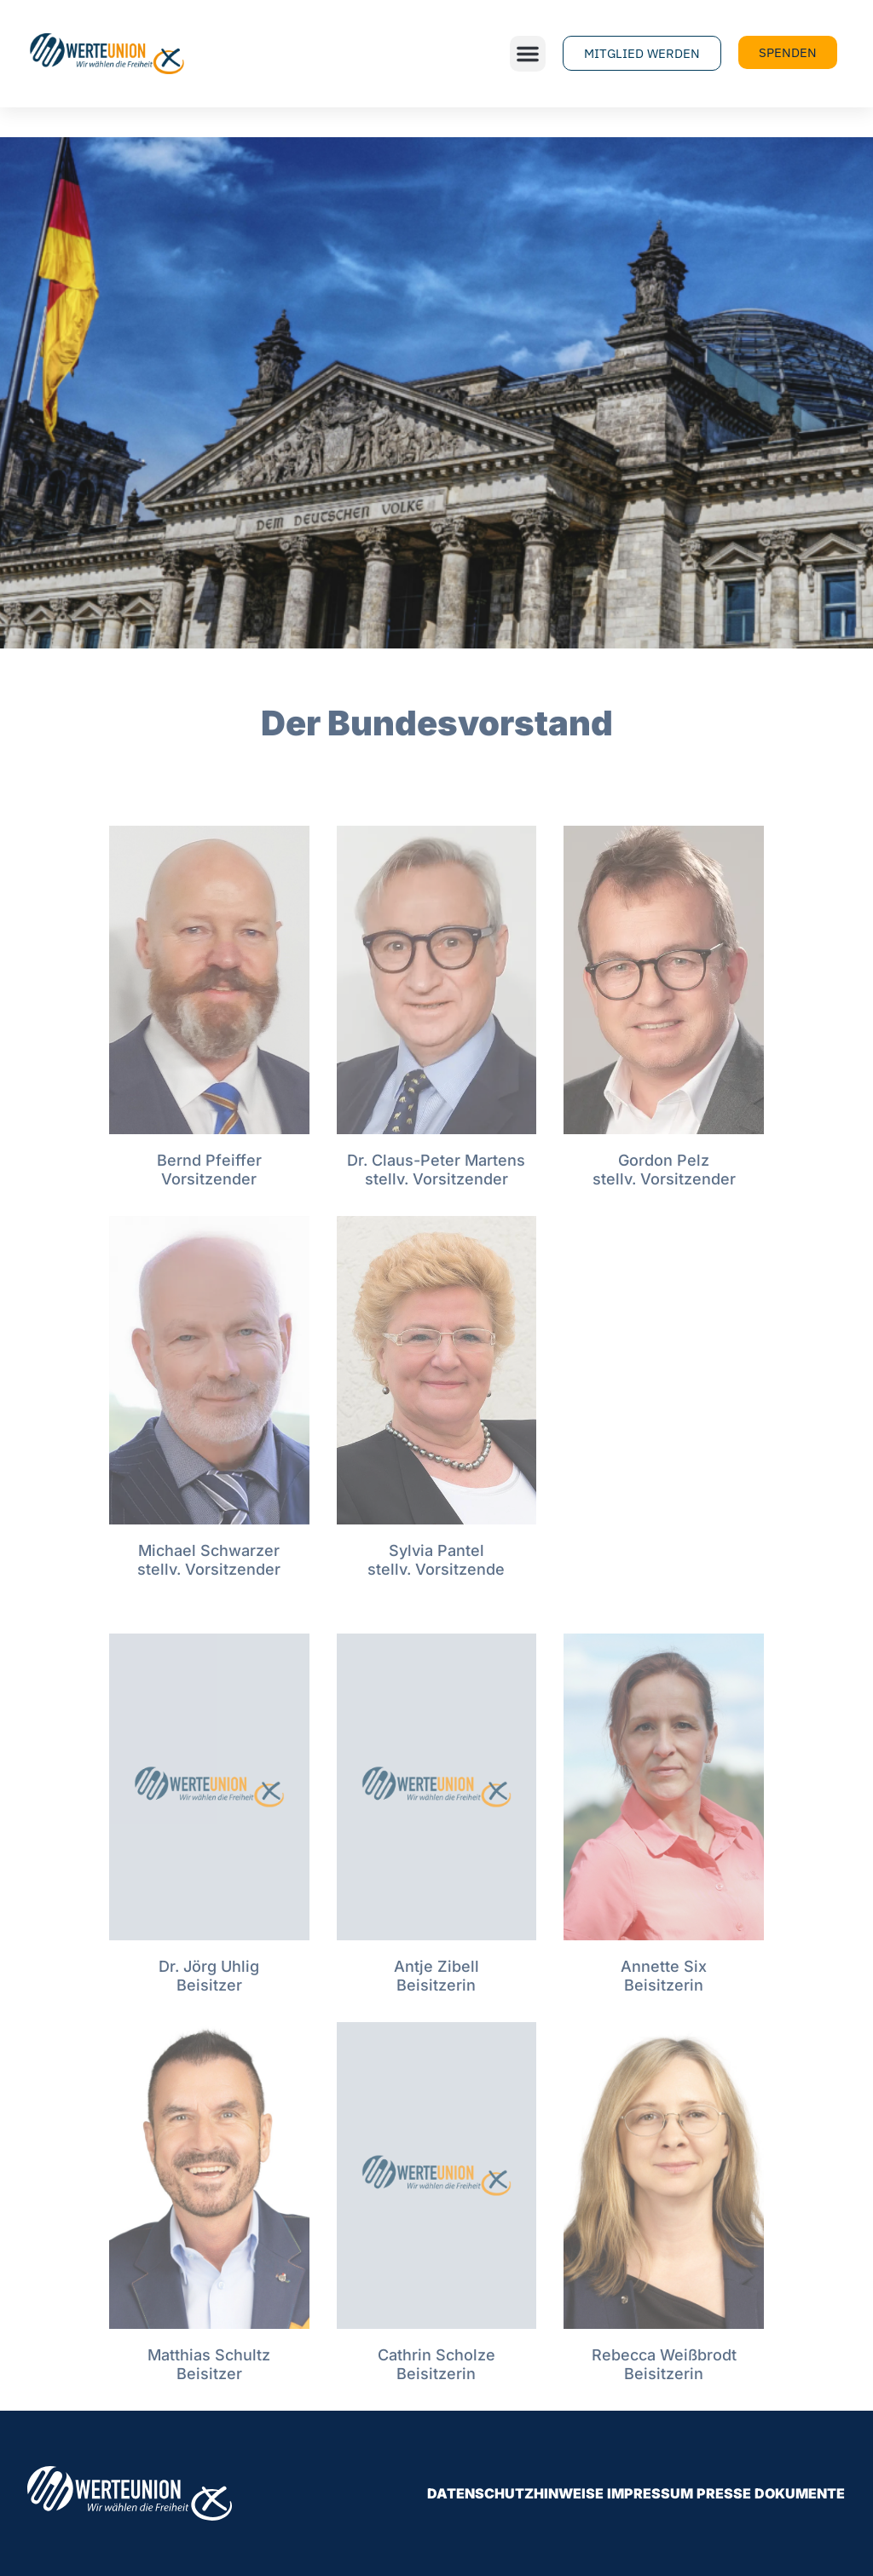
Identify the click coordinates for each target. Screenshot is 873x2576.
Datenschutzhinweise (515, 2493)
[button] (528, 54)
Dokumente (799, 2493)
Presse (724, 2493)
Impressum (650, 2493)
